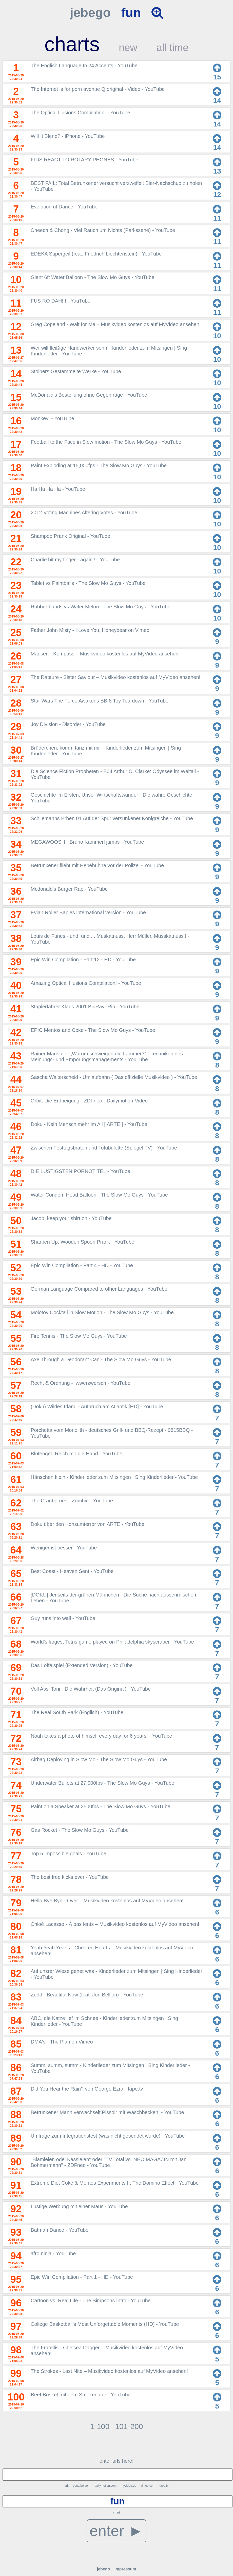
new (128, 47)
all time (173, 47)
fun (131, 13)
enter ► (117, 2530)
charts (72, 44)
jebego (90, 13)
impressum (125, 2569)
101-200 (129, 2426)
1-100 (99, 2426)
